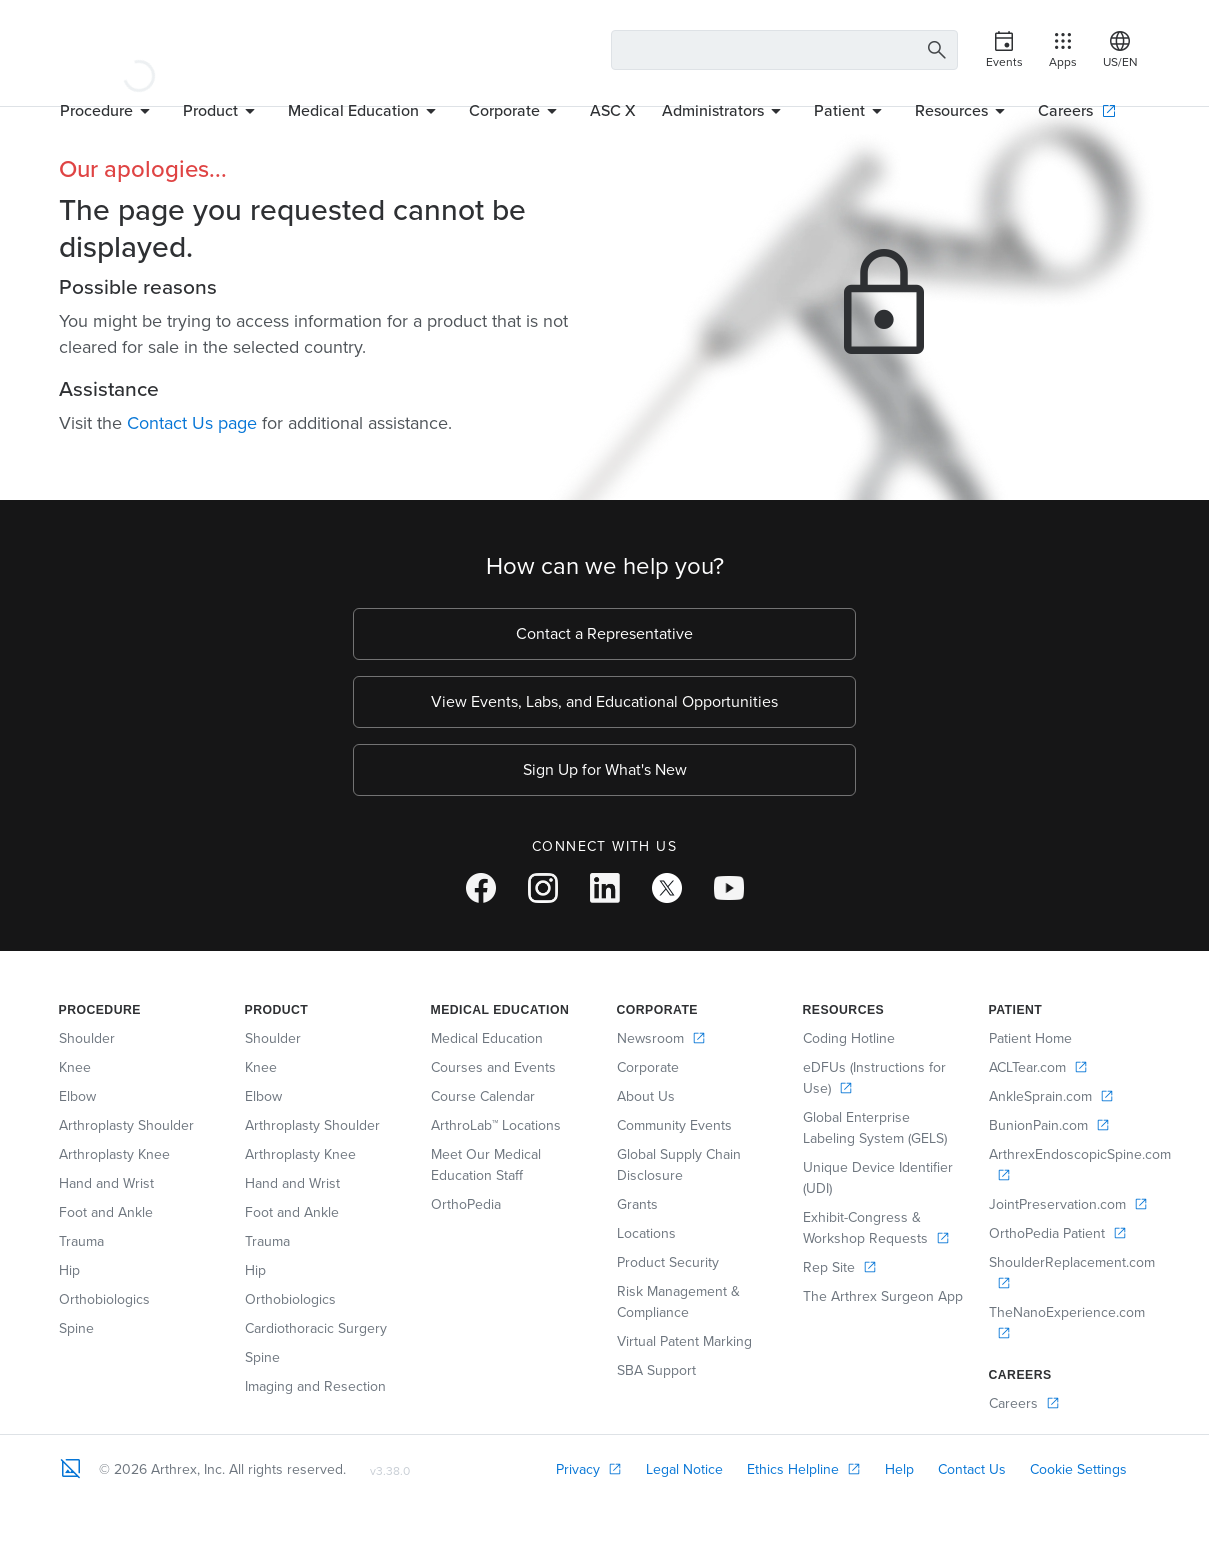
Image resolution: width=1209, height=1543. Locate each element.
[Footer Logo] (71, 1468)
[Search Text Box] (784, 50)
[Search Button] (934, 50)
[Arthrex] (139, 50)
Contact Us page (192, 423)
